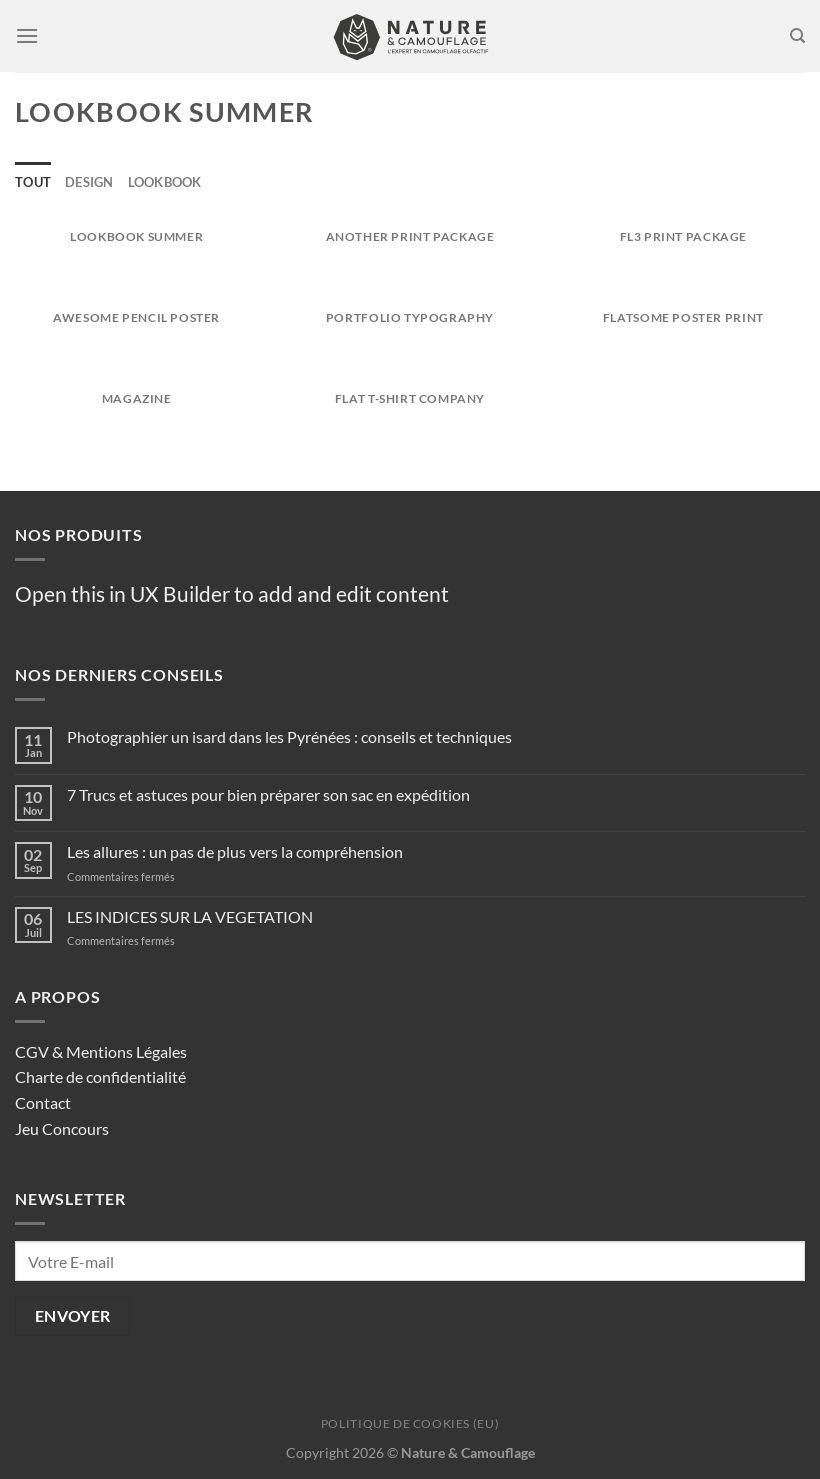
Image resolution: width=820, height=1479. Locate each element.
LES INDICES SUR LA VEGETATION (190, 916)
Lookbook (165, 182)
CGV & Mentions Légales (101, 1051)
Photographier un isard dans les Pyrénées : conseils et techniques (289, 736)
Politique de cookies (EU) (410, 1423)
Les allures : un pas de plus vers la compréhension (235, 851)
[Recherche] (797, 36)
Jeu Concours (62, 1128)
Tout (33, 182)
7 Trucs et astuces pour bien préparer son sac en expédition (268, 794)
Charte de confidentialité (100, 1076)
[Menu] (27, 35)
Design (89, 182)
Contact (43, 1102)
